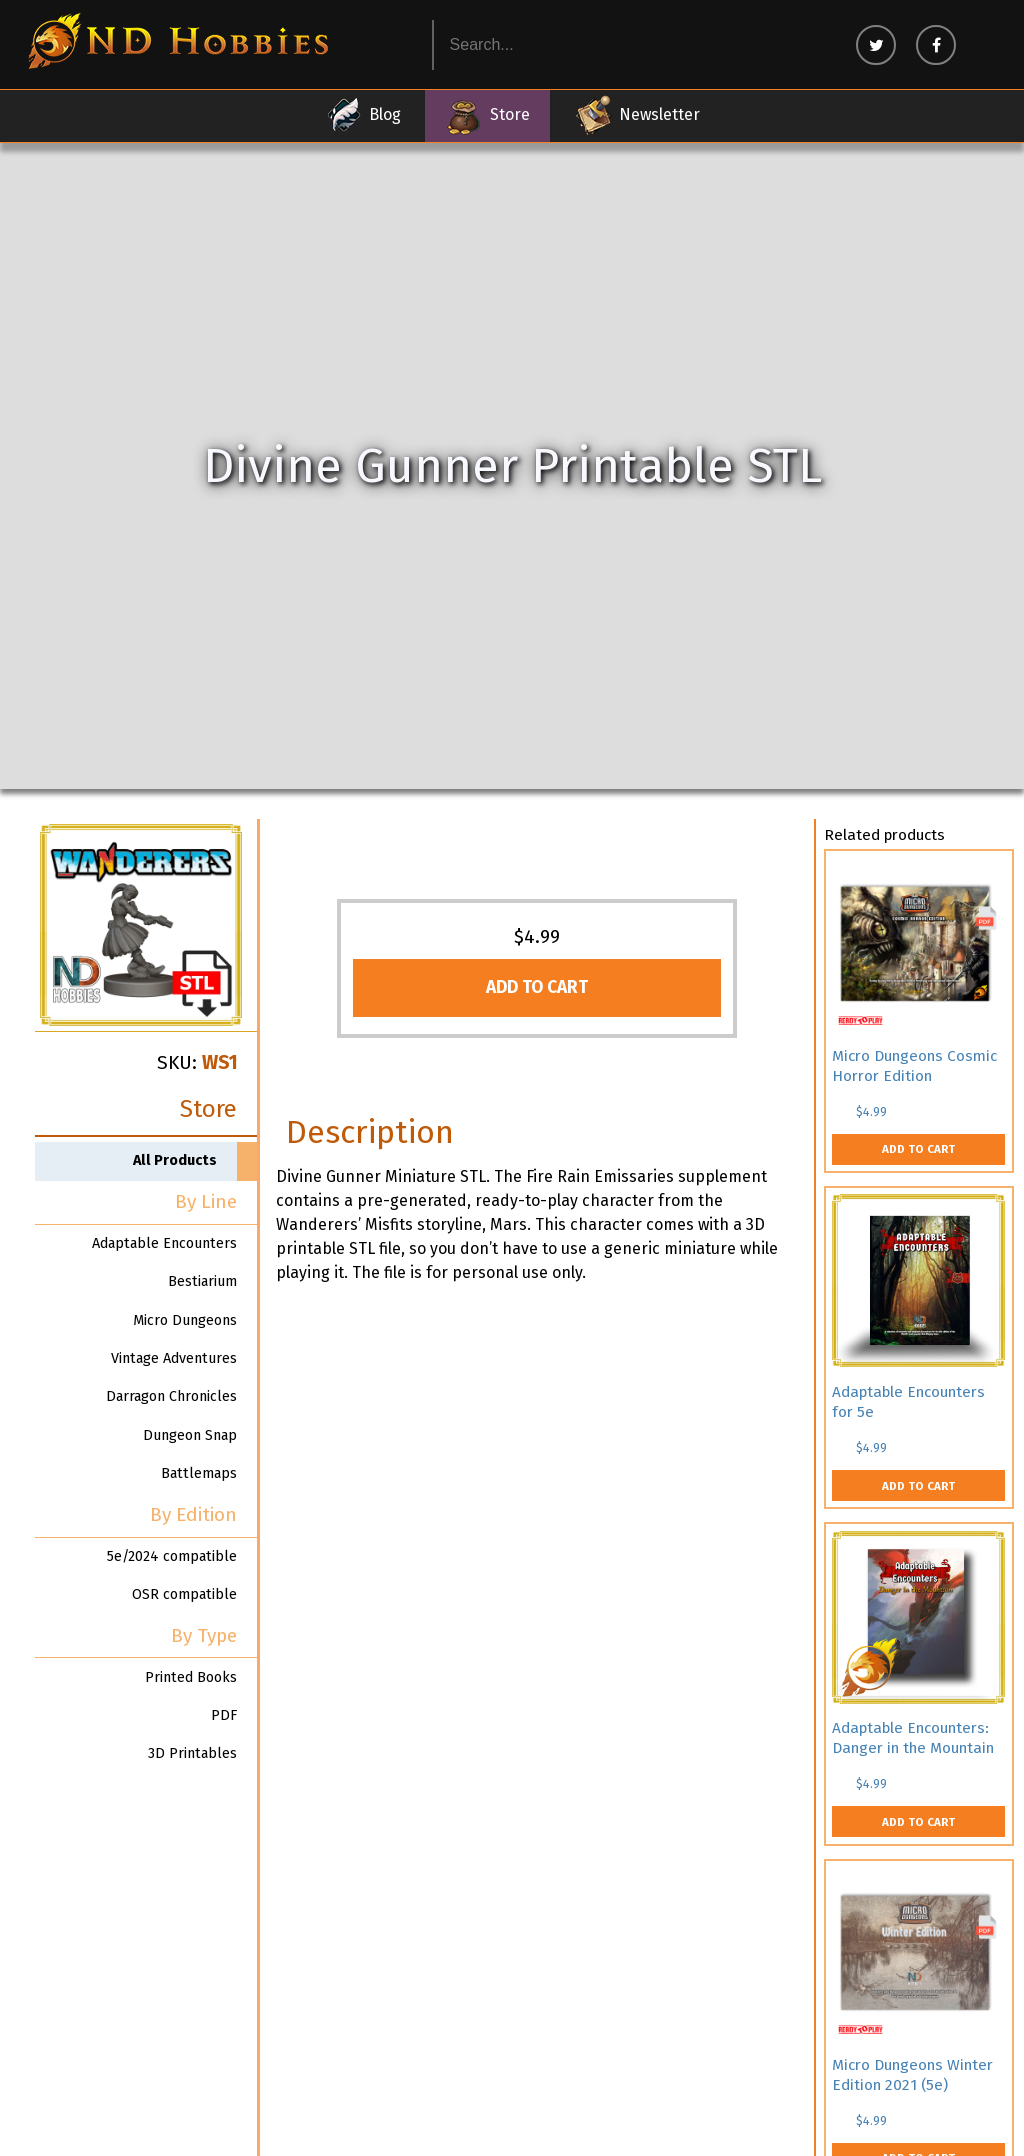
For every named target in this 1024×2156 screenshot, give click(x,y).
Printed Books (191, 1677)
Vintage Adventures (174, 1358)
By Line (206, 1201)
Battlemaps (199, 1473)
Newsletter (637, 115)
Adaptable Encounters (164, 1243)
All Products (175, 1160)
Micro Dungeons (185, 1320)
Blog (362, 115)
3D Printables (192, 1753)
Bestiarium (202, 1281)
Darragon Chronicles (171, 1396)
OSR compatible (184, 1594)
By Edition (193, 1514)
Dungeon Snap (190, 1435)
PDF (224, 1715)
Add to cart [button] (537, 987)
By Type (204, 1635)
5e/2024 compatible (172, 1556)
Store (487, 115)
